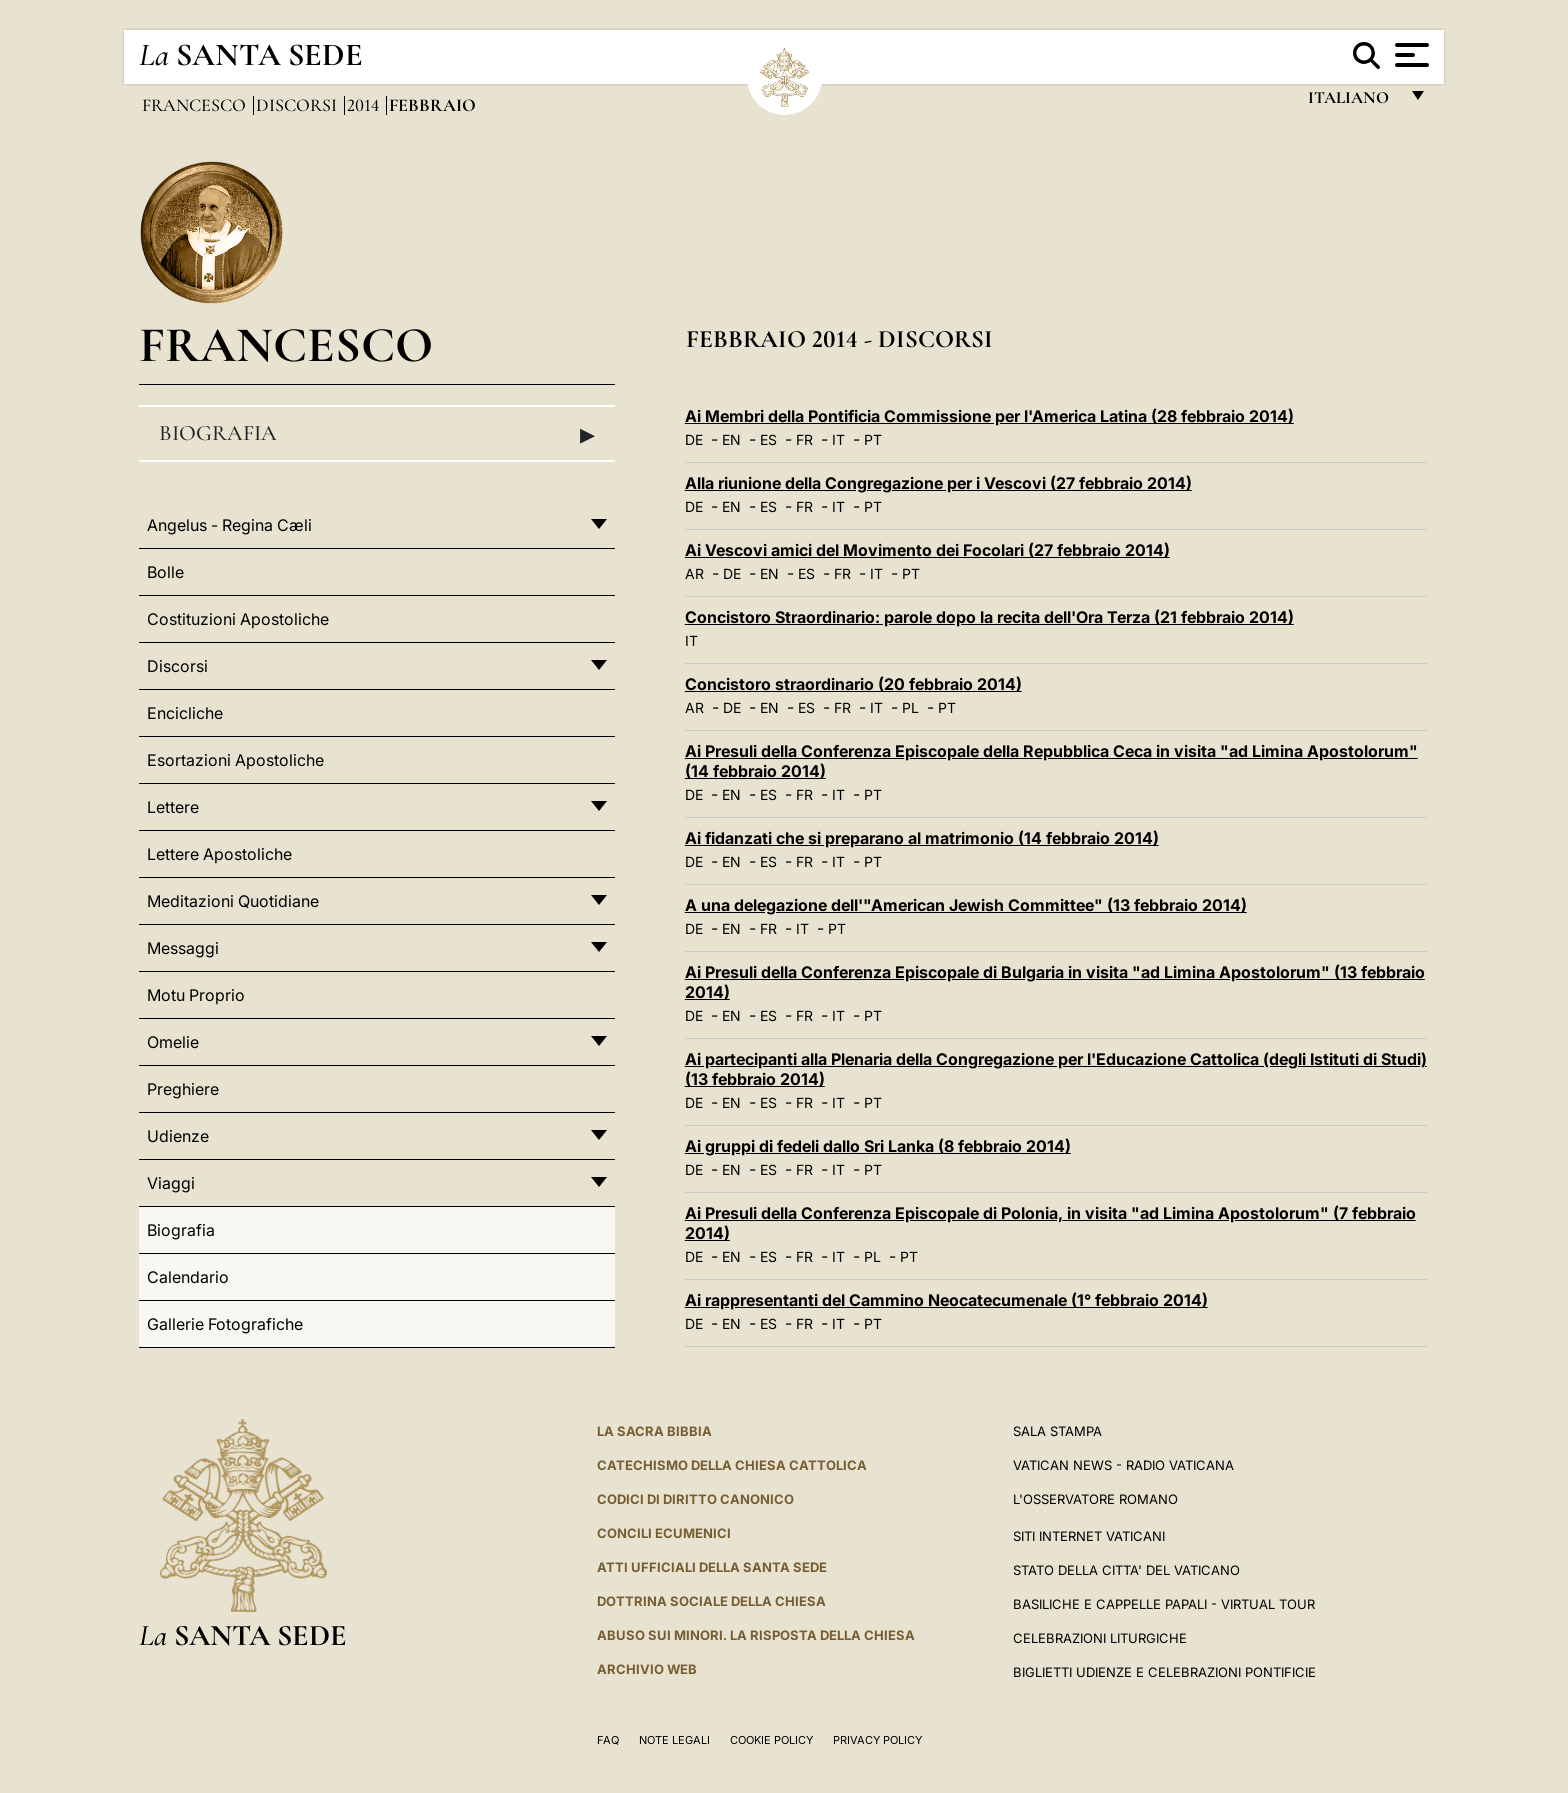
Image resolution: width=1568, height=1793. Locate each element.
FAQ (608, 1740)
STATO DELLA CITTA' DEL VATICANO (1126, 1570)
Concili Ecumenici (664, 1533)
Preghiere (183, 1089)
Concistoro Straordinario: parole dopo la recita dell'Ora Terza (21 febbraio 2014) (989, 617)
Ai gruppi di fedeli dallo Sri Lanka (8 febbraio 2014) (878, 1146)
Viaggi (171, 1183)
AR (694, 573)
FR (804, 439)
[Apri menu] (1409, 55)
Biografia (377, 434)
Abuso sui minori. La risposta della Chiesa (756, 1635)
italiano (1352, 102)
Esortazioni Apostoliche (235, 760)
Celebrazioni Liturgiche (1100, 1638)
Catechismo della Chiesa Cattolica (732, 1465)
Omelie (173, 1042)
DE (694, 439)
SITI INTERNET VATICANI (1089, 1536)
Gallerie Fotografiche (225, 1324)
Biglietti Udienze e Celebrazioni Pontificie (1164, 1672)
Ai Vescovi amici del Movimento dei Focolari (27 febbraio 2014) (927, 550)
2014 (365, 105)
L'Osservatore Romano (1095, 1499)
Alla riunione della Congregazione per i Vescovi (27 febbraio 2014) (938, 483)
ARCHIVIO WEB (647, 1669)
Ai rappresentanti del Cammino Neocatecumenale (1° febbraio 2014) (946, 1300)
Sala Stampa (1057, 1431)
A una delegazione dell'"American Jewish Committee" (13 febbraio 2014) (966, 905)
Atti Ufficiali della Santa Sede (712, 1567)
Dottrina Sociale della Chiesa (711, 1601)
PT (873, 439)
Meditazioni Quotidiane (233, 901)
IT (838, 439)
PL (910, 707)
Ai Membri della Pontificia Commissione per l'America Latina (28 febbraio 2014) (989, 416)
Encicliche (185, 713)
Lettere (173, 807)
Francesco (196, 105)
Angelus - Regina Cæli (229, 525)
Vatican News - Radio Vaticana (1123, 1465)
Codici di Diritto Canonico (695, 1499)
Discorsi (298, 105)
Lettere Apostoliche (219, 854)
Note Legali (674, 1740)
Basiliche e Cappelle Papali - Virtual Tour (1164, 1604)
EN (731, 439)
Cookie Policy (771, 1740)
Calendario (188, 1277)
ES (768, 439)
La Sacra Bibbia (654, 1431)
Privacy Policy (877, 1740)
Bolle (165, 572)
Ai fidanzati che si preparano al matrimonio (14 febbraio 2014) (922, 838)
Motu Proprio (196, 995)
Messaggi (183, 948)
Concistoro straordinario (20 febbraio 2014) (853, 684)
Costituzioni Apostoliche (238, 619)
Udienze (178, 1136)
